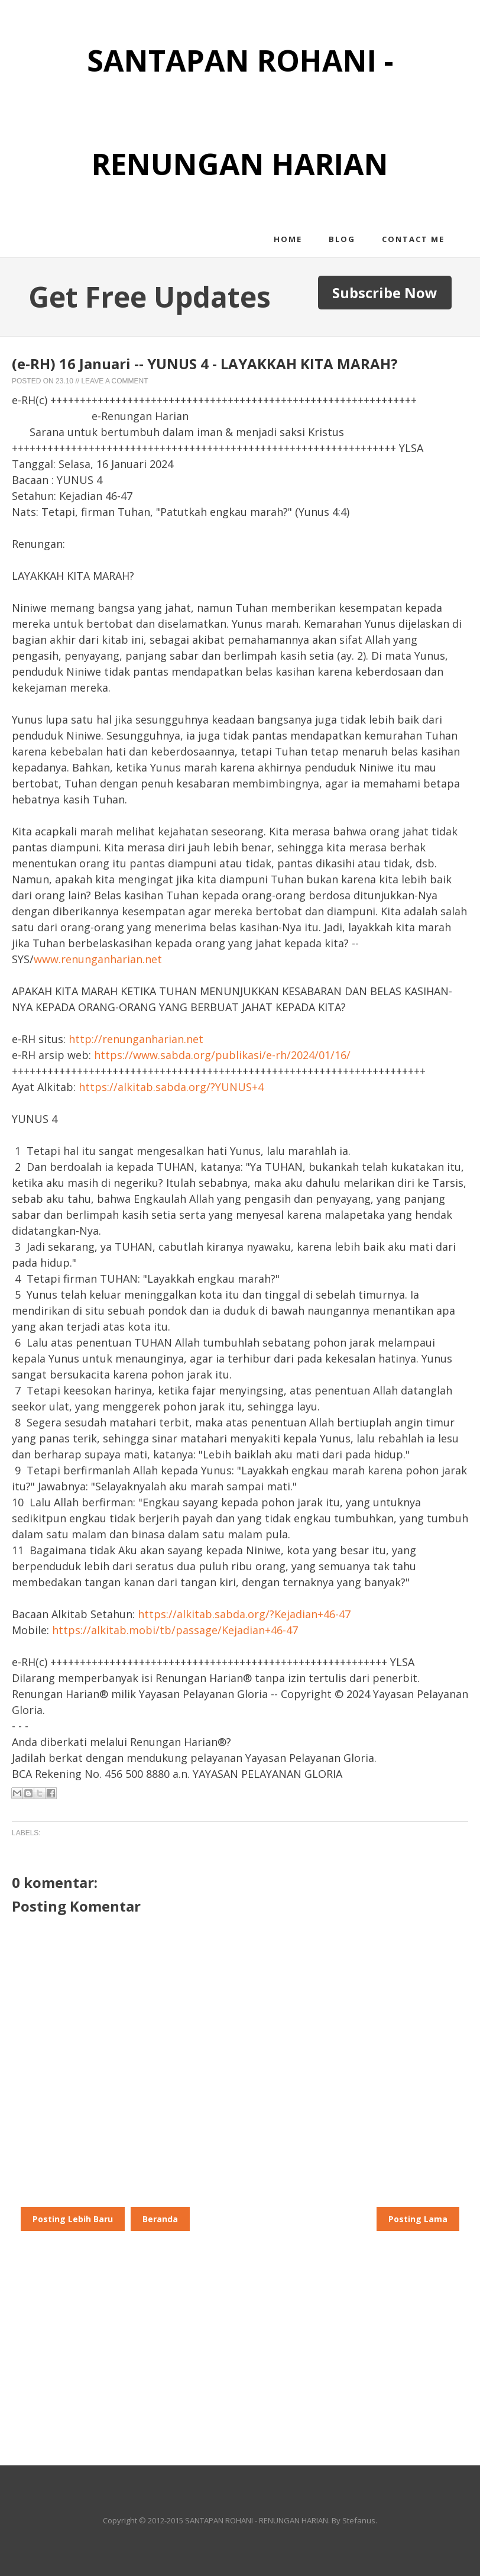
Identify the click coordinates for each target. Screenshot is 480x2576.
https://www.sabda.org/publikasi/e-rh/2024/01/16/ (222, 1055)
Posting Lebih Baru (73, 2219)
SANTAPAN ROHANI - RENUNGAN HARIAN (256, 2520)
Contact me (413, 239)
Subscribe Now (384, 292)
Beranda (160, 2219)
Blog (342, 239)
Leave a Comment (114, 381)
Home (288, 239)
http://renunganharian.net (136, 1039)
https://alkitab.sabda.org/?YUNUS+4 (171, 1087)
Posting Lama (417, 2219)
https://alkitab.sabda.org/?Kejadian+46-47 (244, 1614)
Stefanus (358, 2520)
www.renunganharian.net (98, 959)
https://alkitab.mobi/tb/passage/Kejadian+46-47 (175, 1630)
